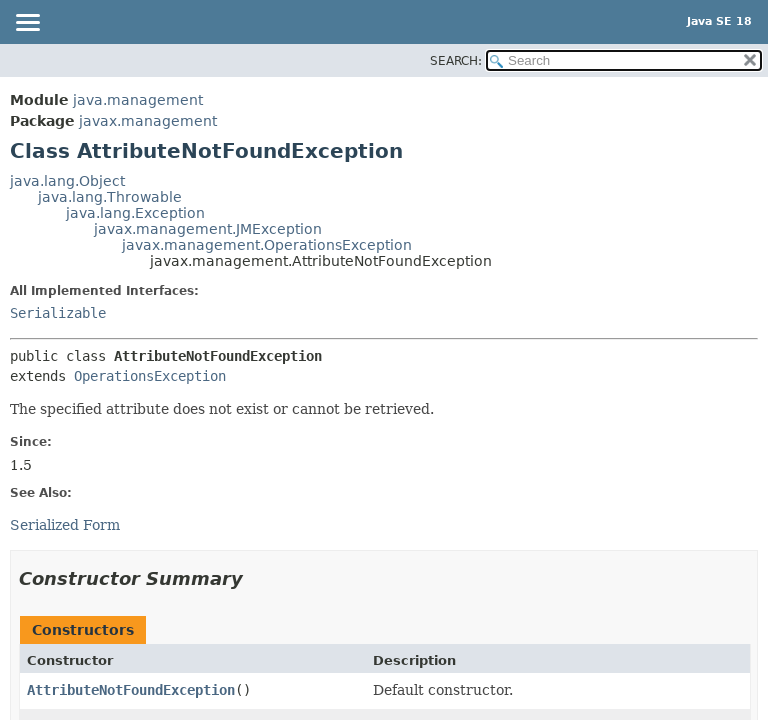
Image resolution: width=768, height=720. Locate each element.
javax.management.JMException (208, 229)
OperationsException (150, 376)
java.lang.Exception (135, 213)
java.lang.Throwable (110, 197)
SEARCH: (456, 61)
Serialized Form (65, 525)
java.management (138, 100)
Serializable (58, 313)
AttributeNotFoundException (131, 690)
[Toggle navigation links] (27, 24)
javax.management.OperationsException (267, 245)
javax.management (148, 121)
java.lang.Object (67, 181)
